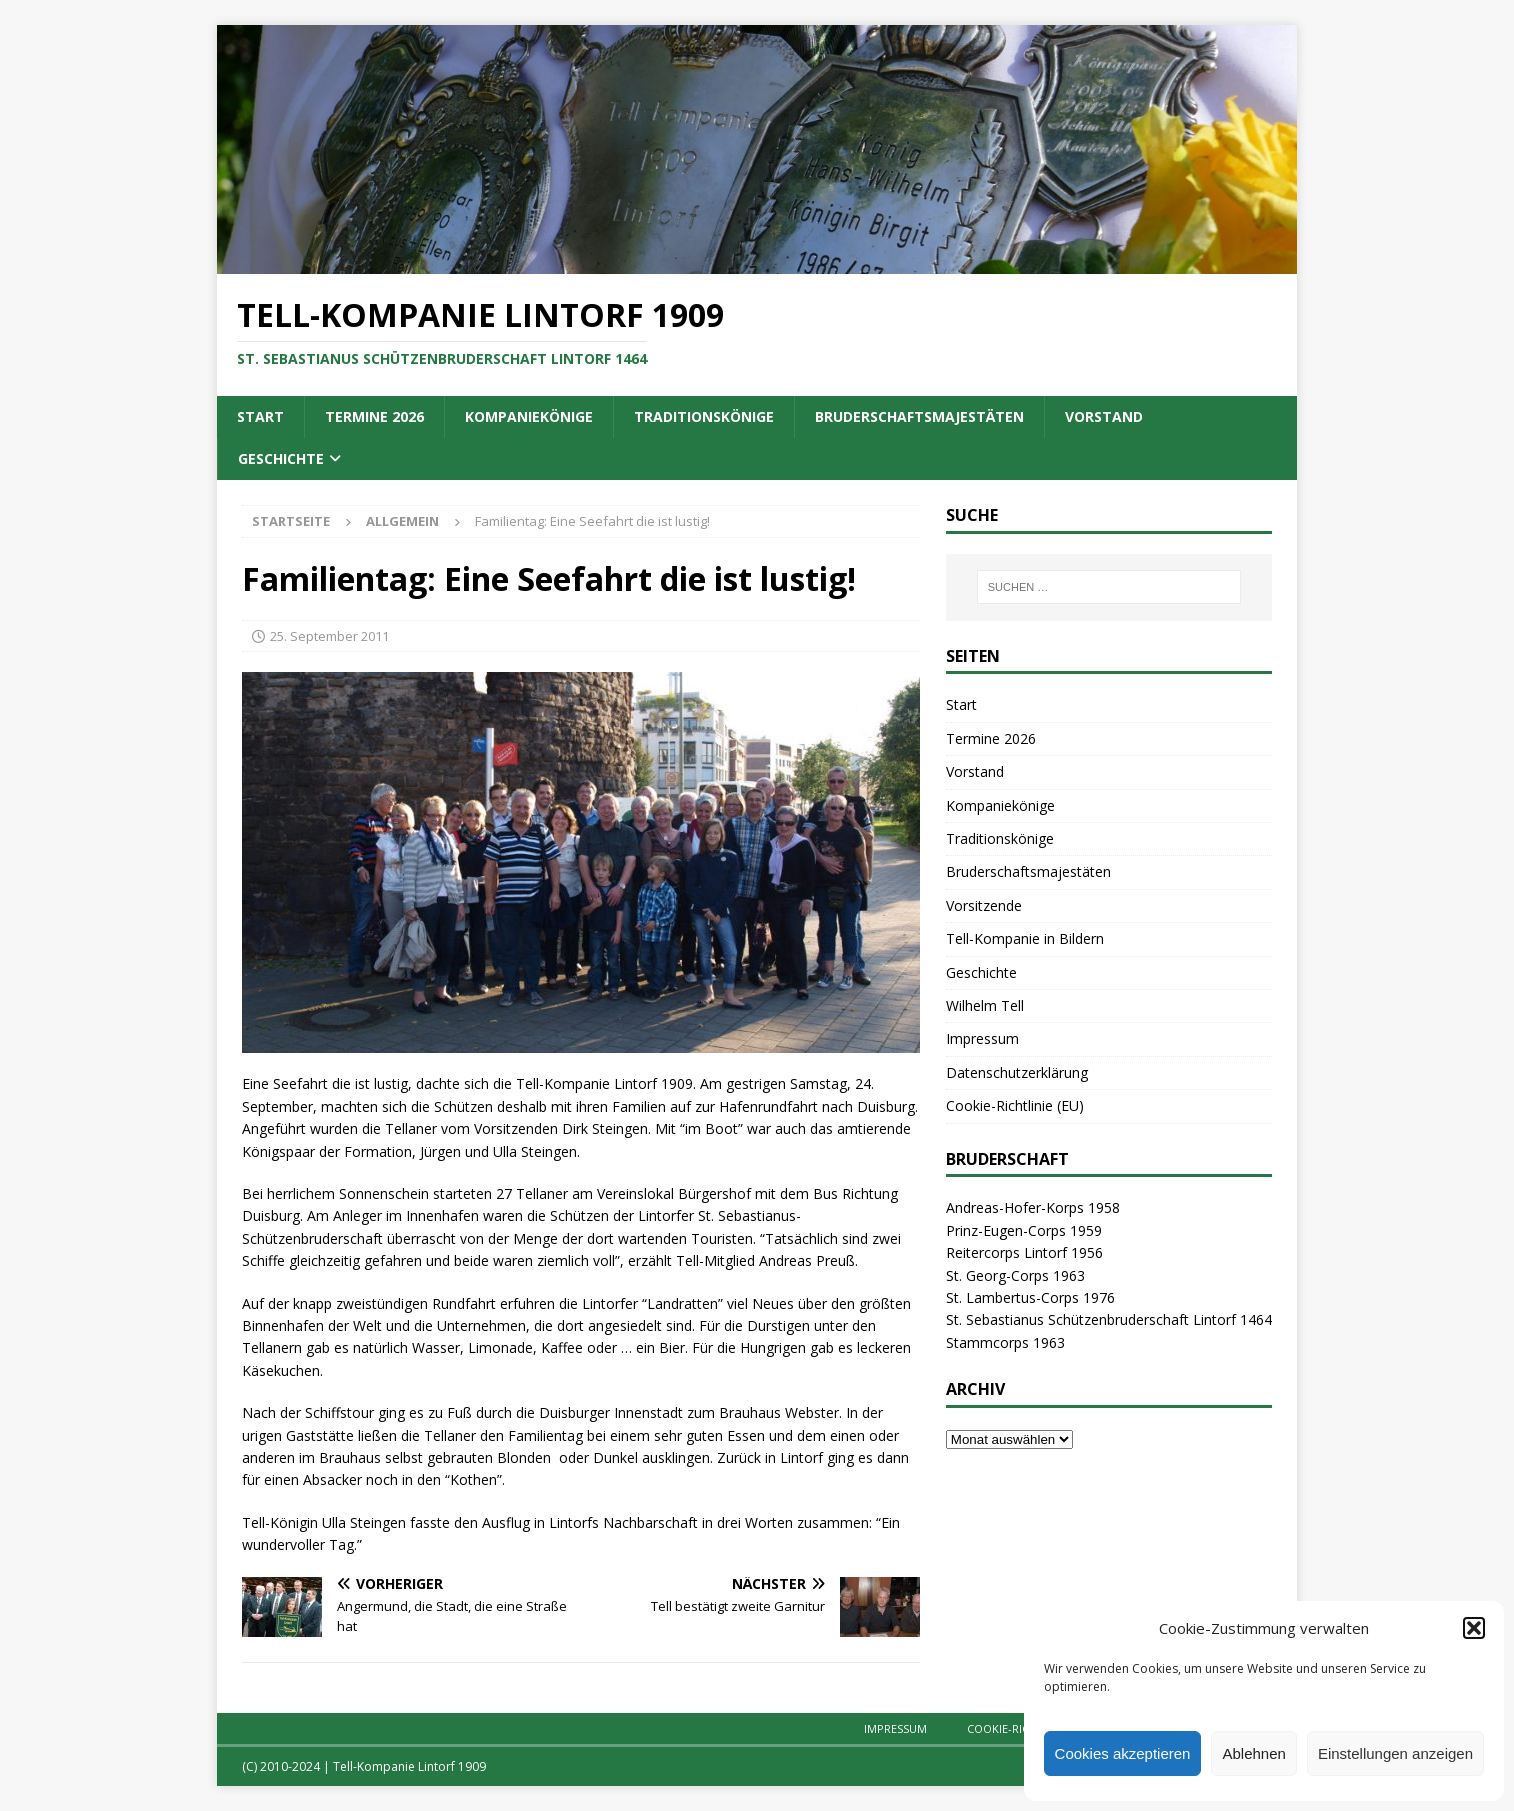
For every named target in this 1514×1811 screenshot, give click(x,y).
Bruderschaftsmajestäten (919, 416)
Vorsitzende (984, 905)
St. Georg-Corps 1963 (1015, 1275)
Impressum (982, 1038)
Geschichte (281, 458)
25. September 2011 (329, 636)
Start (260, 416)
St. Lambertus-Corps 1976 (1030, 1297)
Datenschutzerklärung (1017, 1072)
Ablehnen (1253, 1753)
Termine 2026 (374, 416)
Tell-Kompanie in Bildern (1025, 938)
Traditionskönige (704, 416)
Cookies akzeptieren (1123, 1753)
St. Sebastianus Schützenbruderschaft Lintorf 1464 (1109, 1319)
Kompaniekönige (529, 416)
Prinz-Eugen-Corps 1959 (1024, 1230)
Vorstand (1104, 416)
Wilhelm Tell (985, 1005)
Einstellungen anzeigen (1395, 1753)
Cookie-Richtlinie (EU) (1015, 1105)
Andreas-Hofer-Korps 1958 (1033, 1207)
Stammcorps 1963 (1005, 1342)
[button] (1474, 1628)
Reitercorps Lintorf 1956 (1024, 1252)
